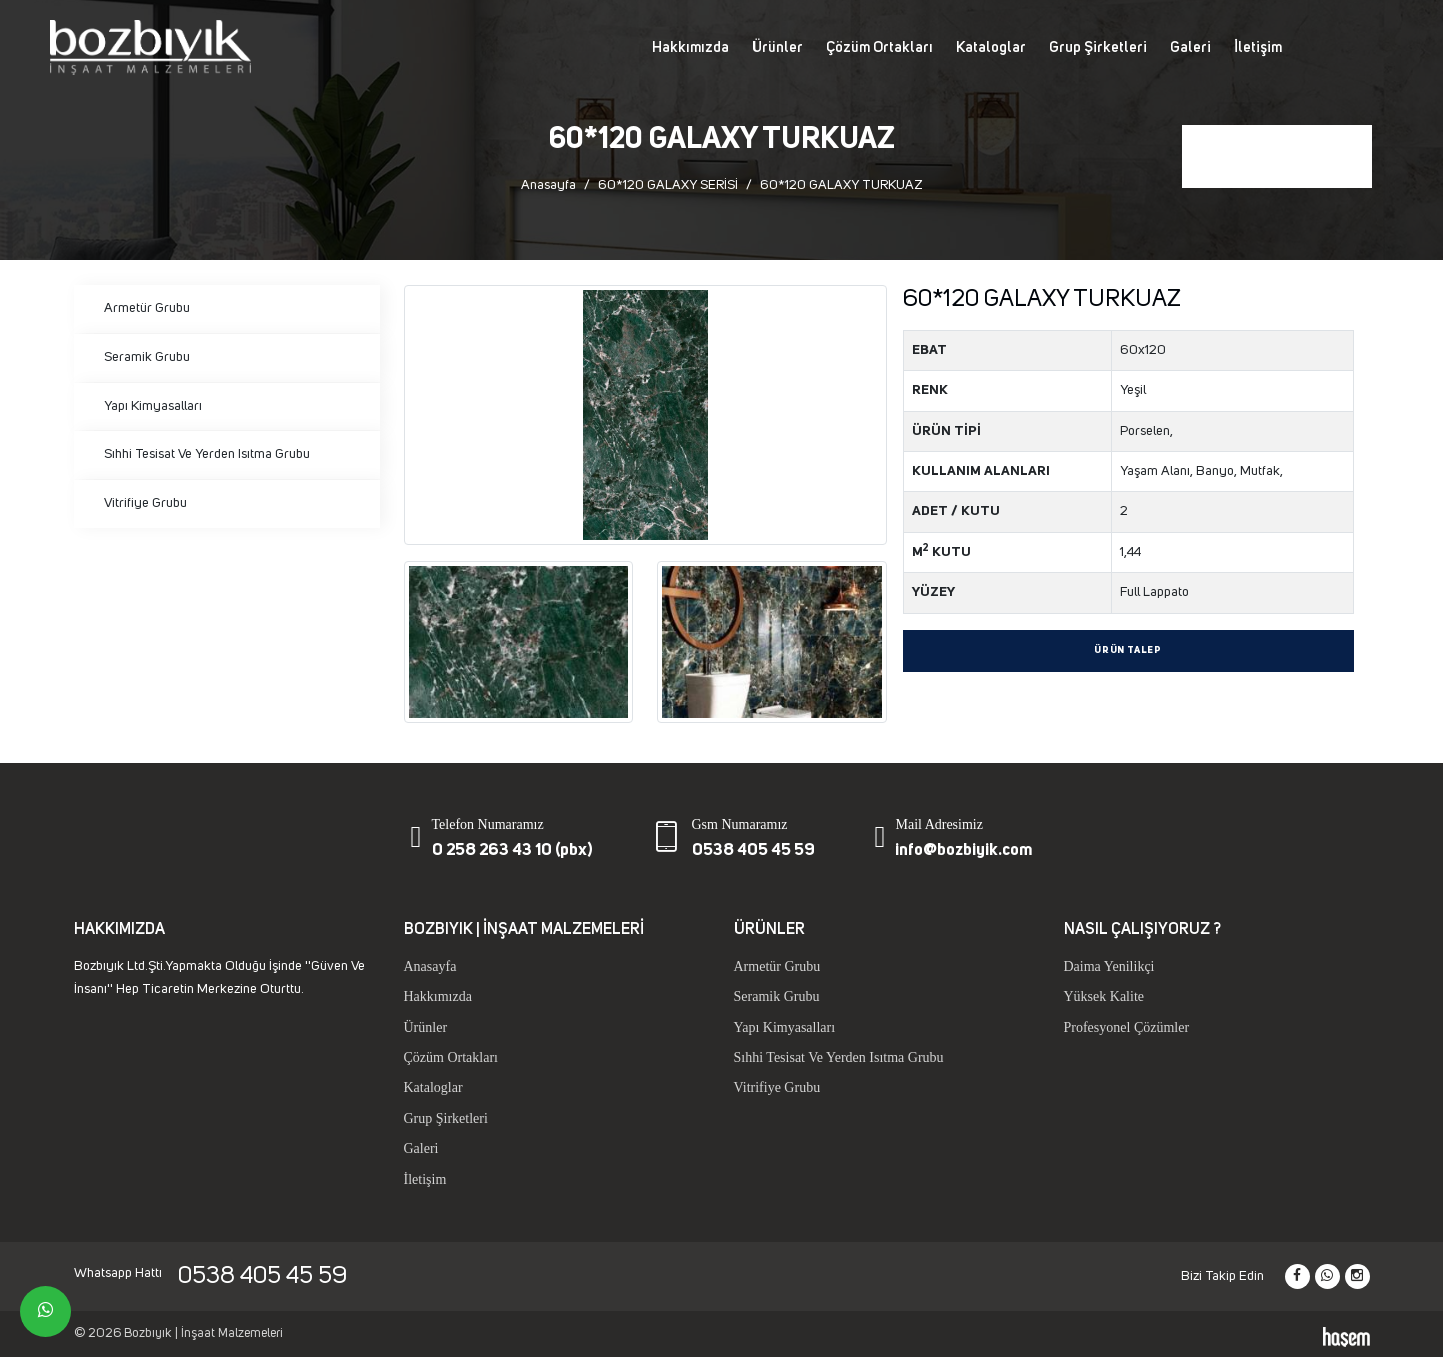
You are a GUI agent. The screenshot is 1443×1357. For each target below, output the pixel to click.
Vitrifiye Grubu (145, 503)
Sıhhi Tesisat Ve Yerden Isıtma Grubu (207, 454)
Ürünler (777, 47)
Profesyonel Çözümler (1127, 1027)
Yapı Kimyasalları (153, 406)
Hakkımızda (690, 47)
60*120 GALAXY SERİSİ (668, 185)
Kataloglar (991, 47)
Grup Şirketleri (1098, 47)
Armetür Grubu (147, 308)
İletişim (1258, 47)
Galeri (1190, 47)
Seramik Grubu (147, 357)
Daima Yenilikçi (1109, 966)
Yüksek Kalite (1104, 996)
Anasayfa (548, 185)
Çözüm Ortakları (879, 47)
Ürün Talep (1127, 650)
